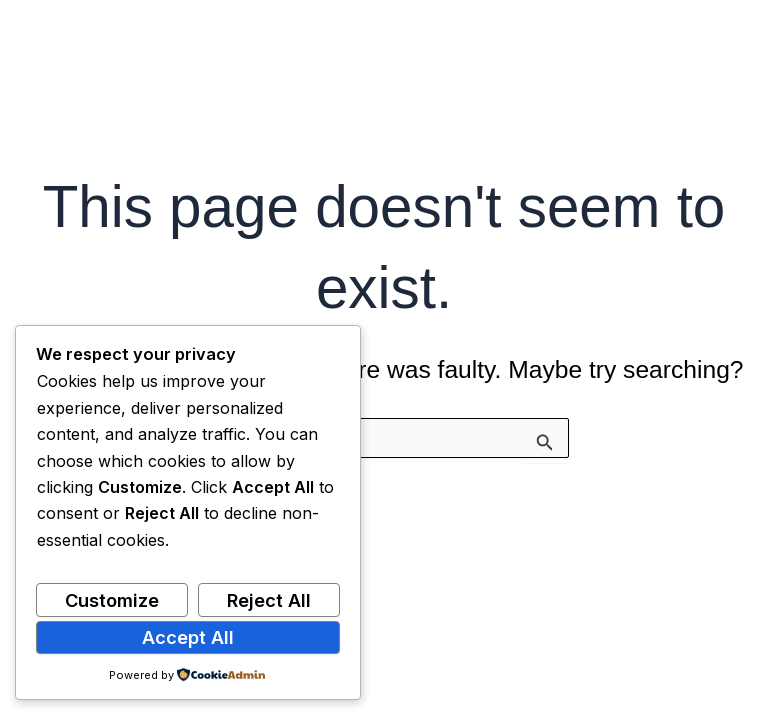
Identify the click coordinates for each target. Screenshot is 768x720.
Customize (112, 600)
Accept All (188, 637)
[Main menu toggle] (725, 50)
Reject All (269, 600)
